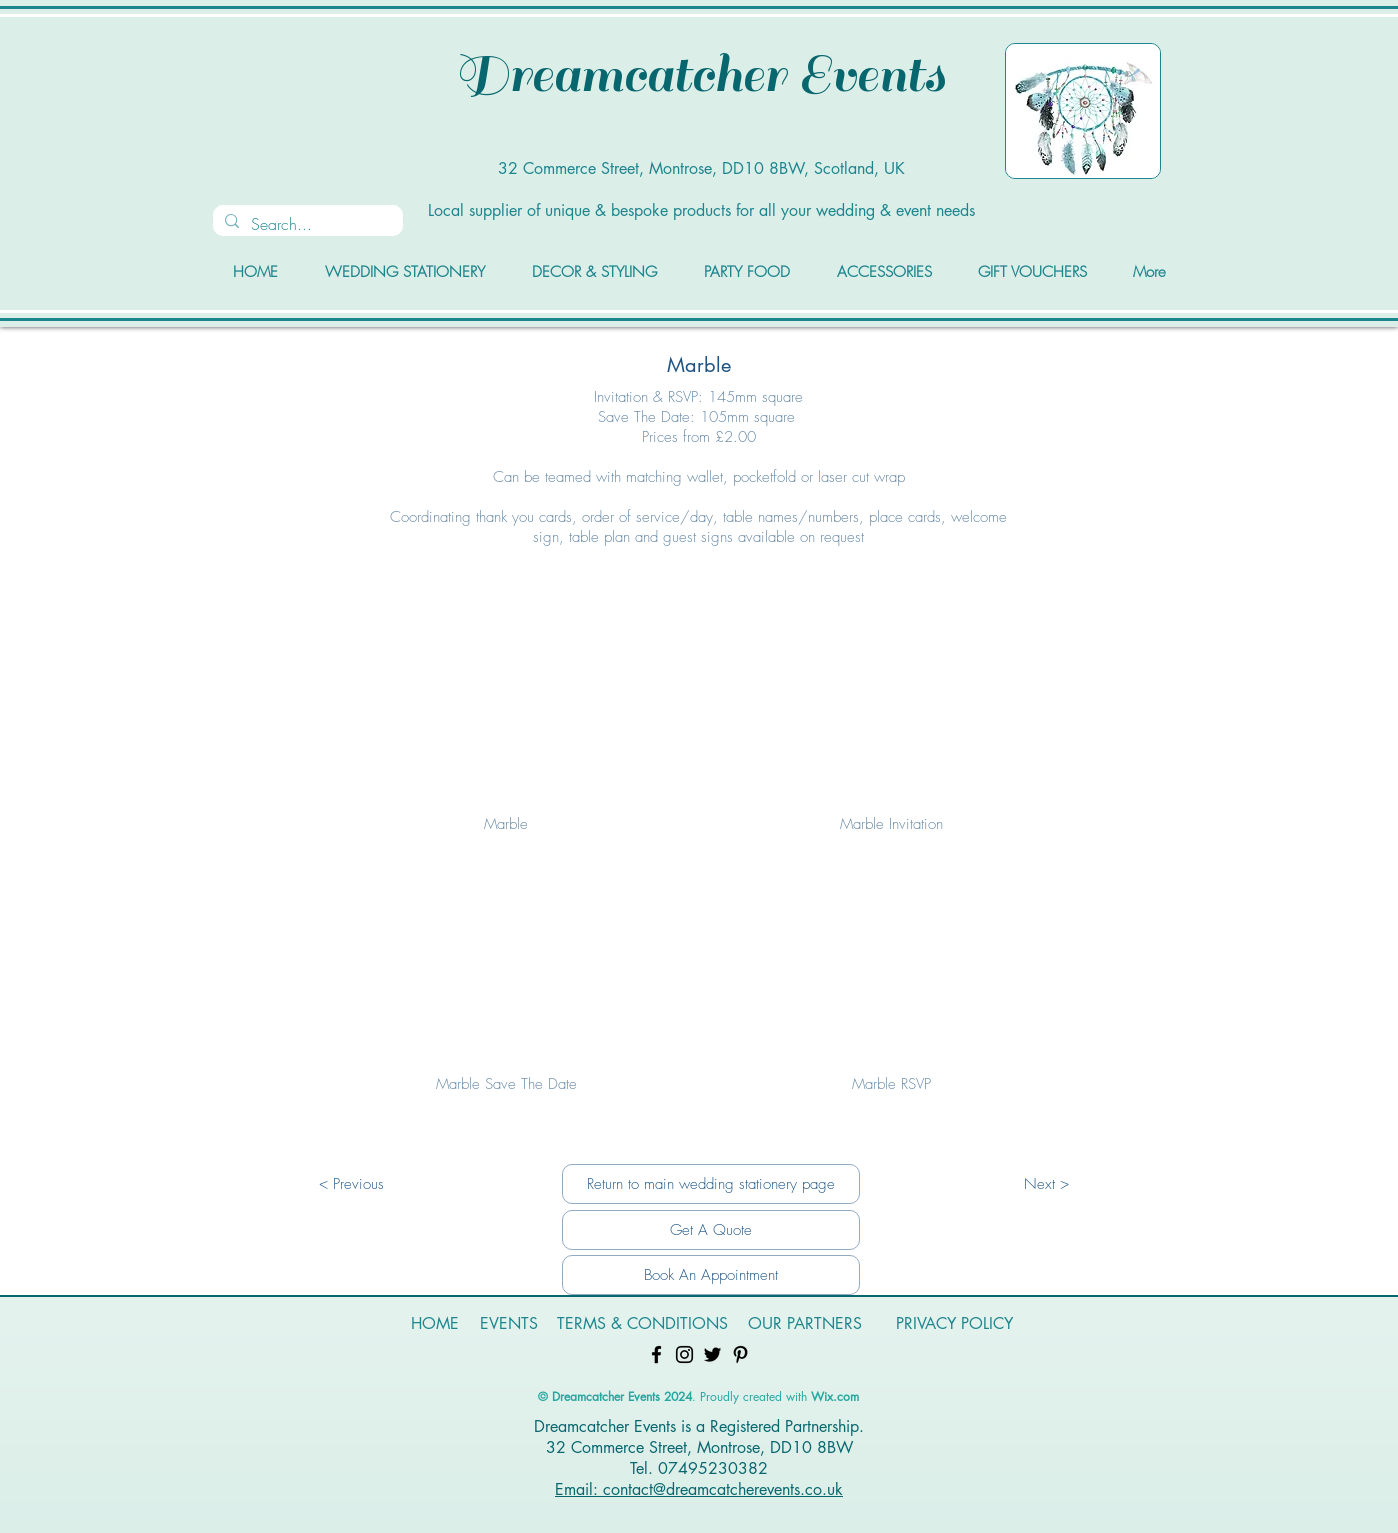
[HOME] (435, 1324)
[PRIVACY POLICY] (954, 1324)
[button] (506, 729)
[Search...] (306, 224)
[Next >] (1046, 1184)
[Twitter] (712, 1354)
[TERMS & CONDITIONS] (642, 1324)
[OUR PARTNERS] (805, 1324)
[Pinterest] (740, 1354)
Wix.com (835, 1396)
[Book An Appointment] (711, 1275)
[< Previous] (351, 1184)
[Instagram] (684, 1354)
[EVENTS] (509, 1324)
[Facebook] (656, 1354)
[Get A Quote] (711, 1230)
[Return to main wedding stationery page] (711, 1184)
